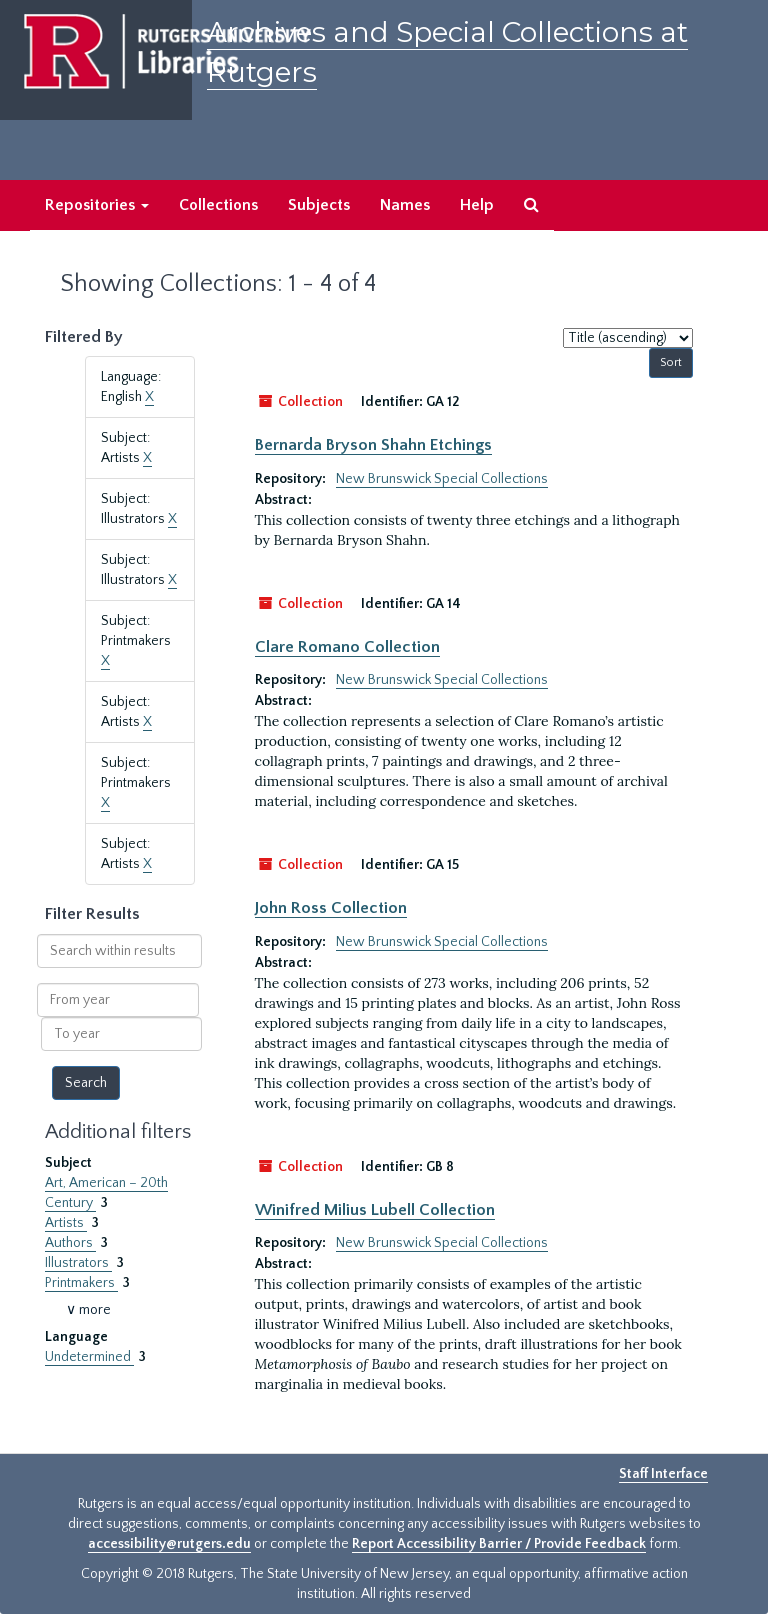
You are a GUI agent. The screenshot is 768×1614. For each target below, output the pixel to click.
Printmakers (81, 1283)
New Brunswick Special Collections (442, 479)
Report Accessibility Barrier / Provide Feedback (499, 1544)
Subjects (319, 205)
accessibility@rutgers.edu (169, 1544)
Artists (66, 1223)
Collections (218, 205)
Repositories (97, 205)
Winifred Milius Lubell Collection (375, 1210)
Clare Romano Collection (347, 647)
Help (477, 205)
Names (405, 205)
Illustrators (78, 1263)
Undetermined (89, 1357)
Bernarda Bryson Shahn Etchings (373, 445)
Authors (70, 1243)
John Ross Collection (331, 908)
